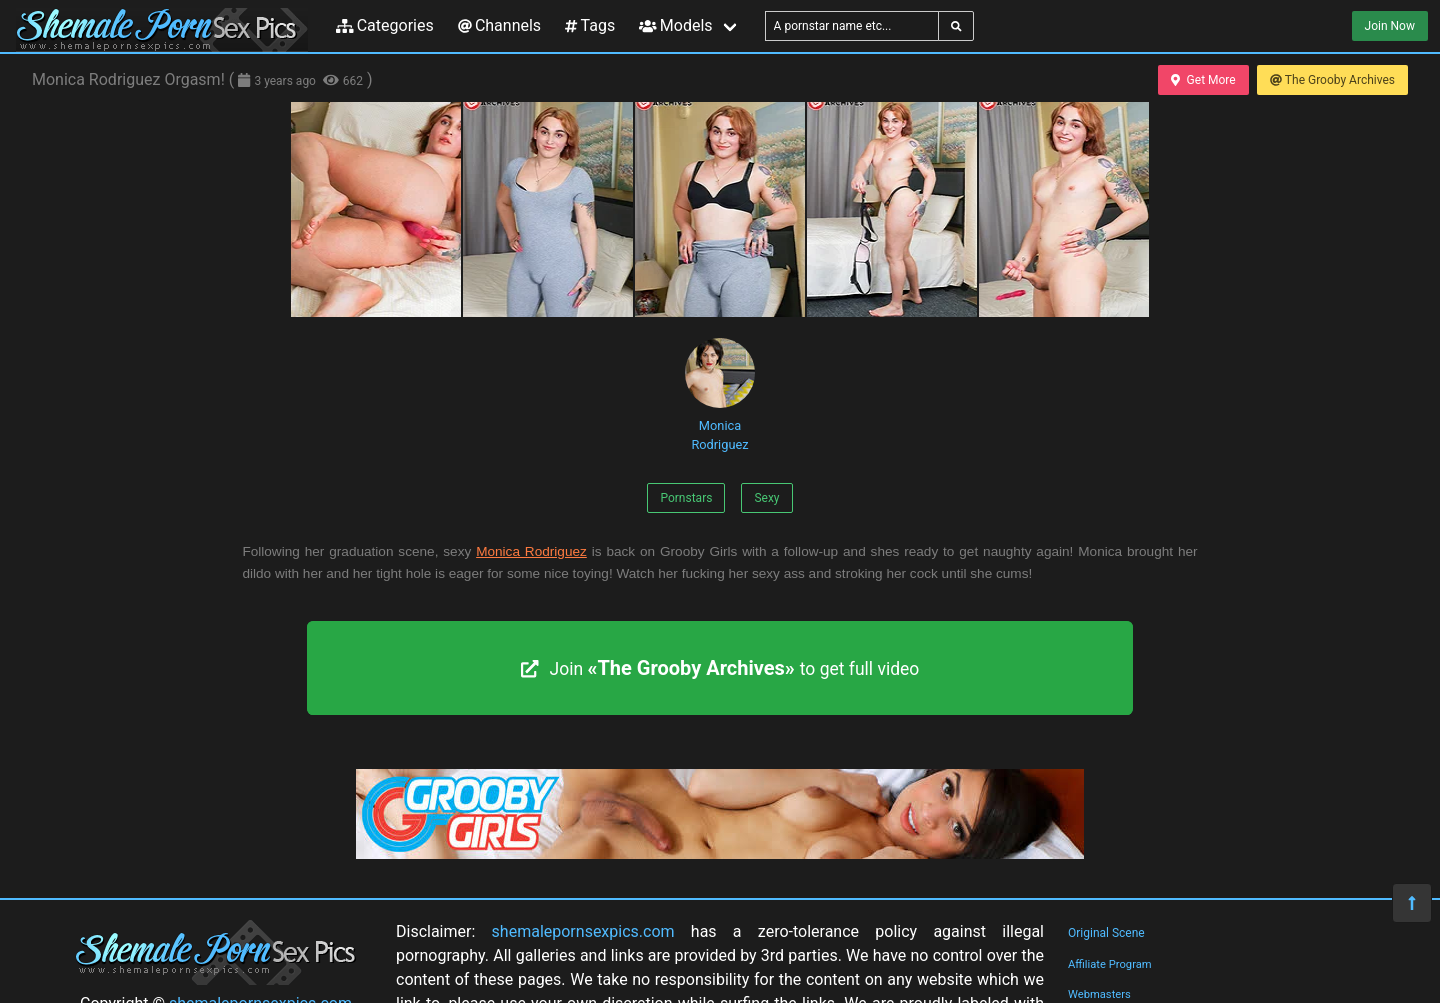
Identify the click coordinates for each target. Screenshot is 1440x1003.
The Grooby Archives (1332, 80)
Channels (499, 25)
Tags (590, 25)
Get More (1203, 80)
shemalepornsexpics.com (583, 931)
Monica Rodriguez (720, 395)
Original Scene (1106, 933)
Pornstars (686, 498)
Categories (385, 25)
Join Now (1390, 26)
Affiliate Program (1110, 964)
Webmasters (1099, 994)
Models (675, 25)
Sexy (766, 498)
